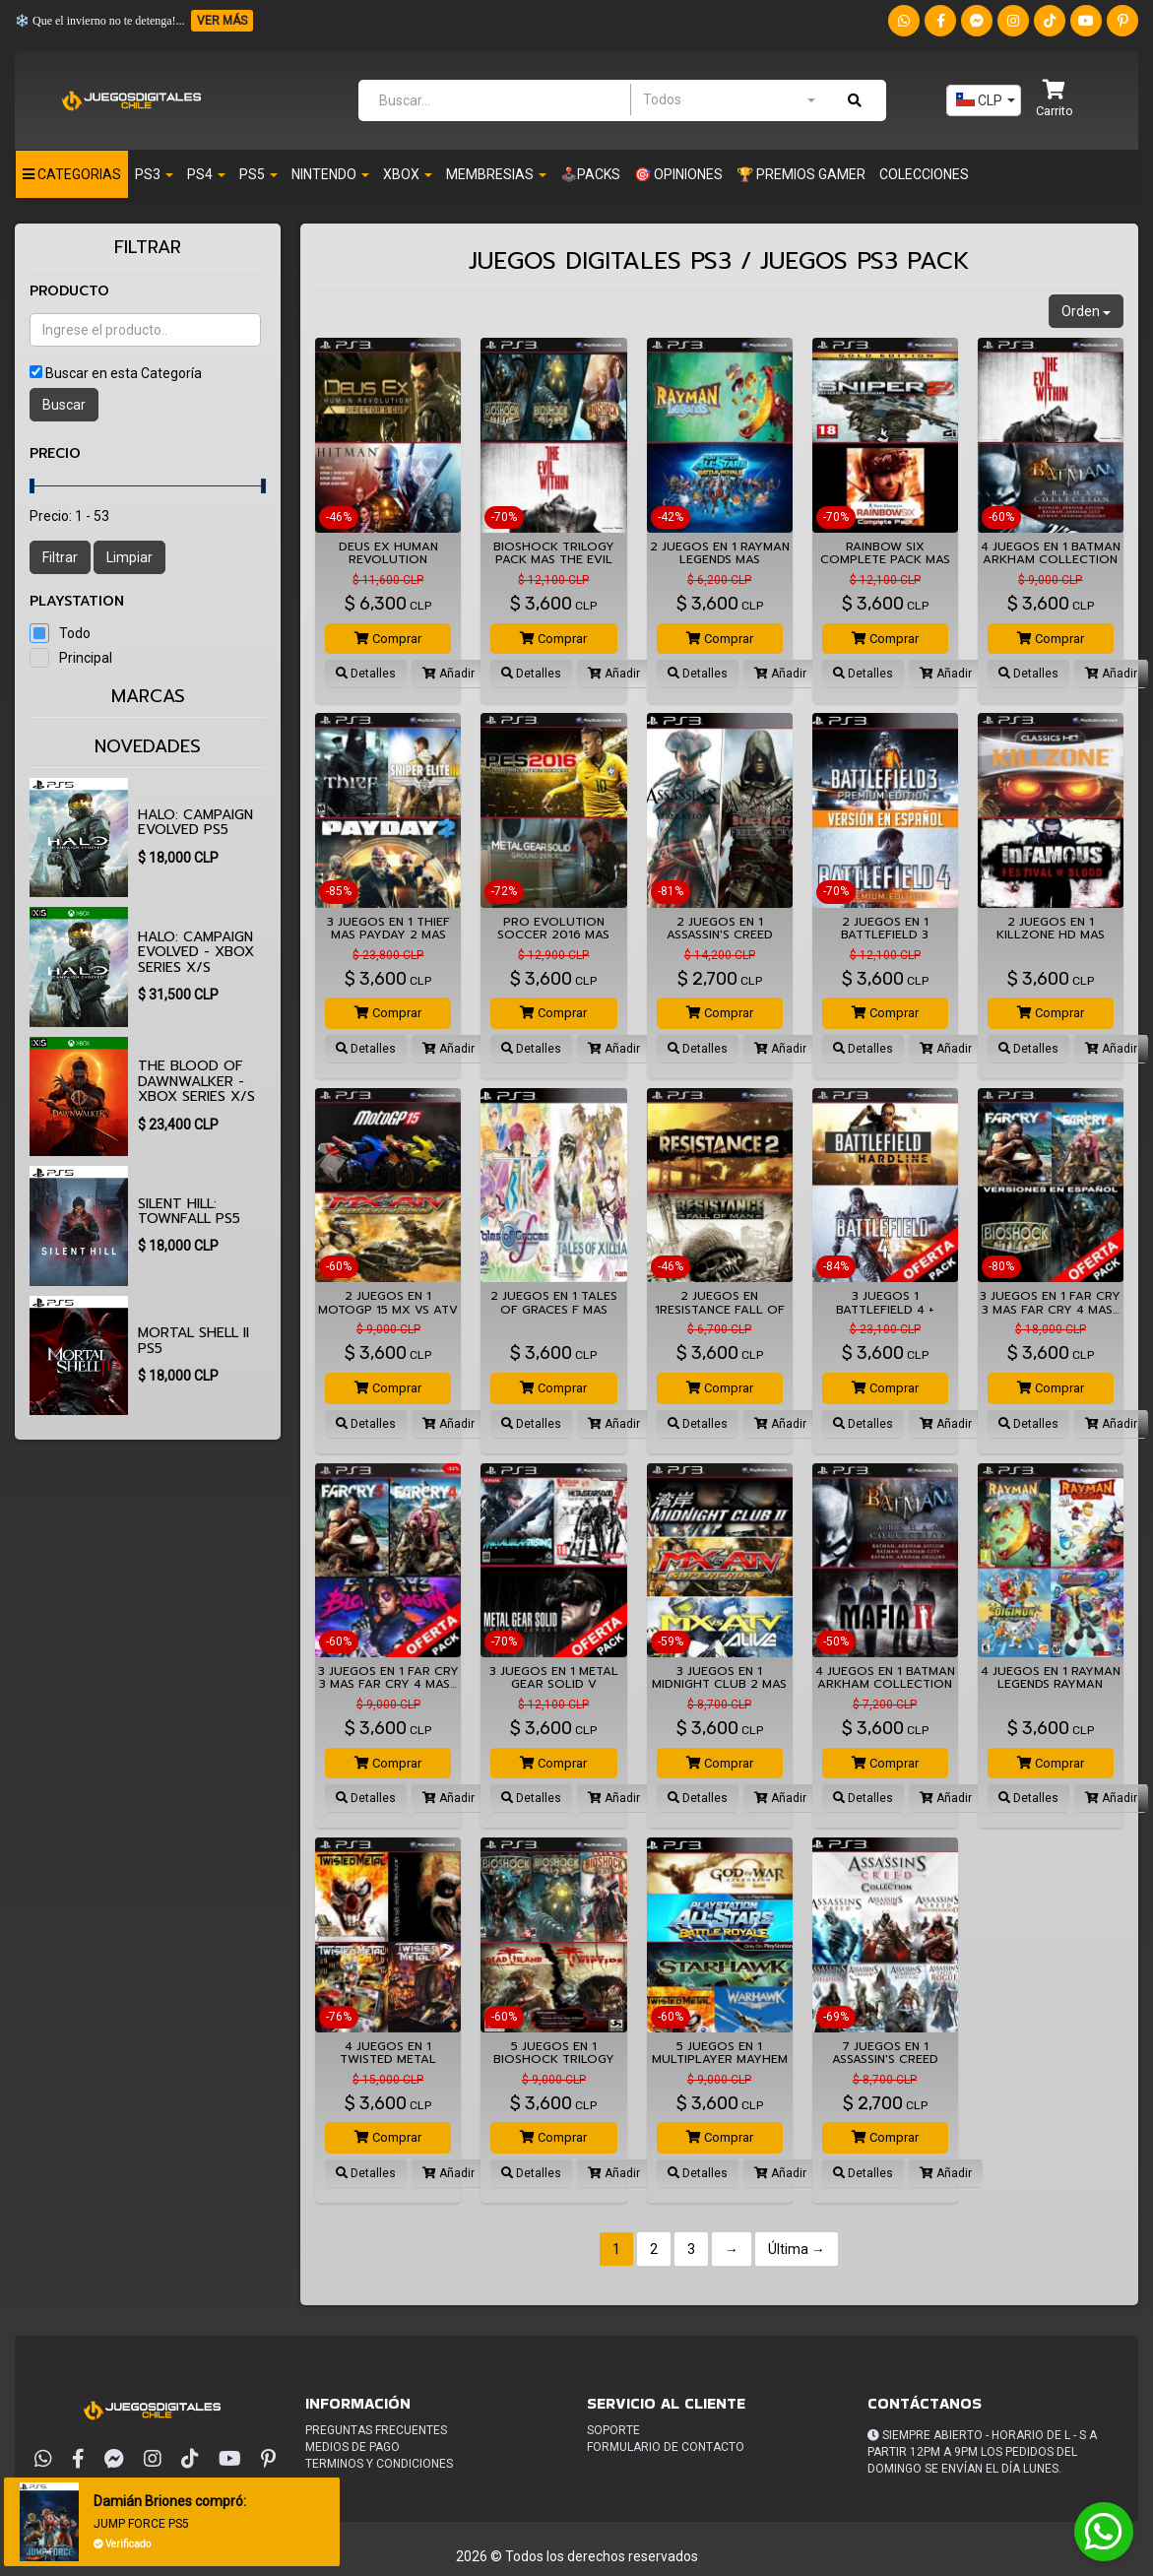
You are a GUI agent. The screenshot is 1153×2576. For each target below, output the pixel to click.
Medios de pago (352, 2447)
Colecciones (924, 174)
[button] (1054, 100)
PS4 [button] (206, 174)
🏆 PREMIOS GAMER (801, 174)
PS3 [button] (154, 174)
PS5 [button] (258, 174)
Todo (75, 633)
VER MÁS (222, 21)
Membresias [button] (496, 174)
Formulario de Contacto (665, 2447)
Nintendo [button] (330, 174)
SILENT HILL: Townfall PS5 (189, 1211)
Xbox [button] (407, 174)
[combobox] (728, 99)
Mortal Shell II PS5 (193, 1340)
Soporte (613, 2430)
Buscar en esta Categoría (123, 373)
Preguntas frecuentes (376, 2430)
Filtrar (60, 557)
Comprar (387, 638)
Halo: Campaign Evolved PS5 (195, 822)
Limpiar (129, 557)
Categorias (72, 174)
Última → (796, 2249)
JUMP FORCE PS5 (141, 2524)
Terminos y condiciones (379, 2464)
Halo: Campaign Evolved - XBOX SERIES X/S (196, 952)
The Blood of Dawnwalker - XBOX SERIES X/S (196, 1081)
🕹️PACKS (590, 174)
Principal (85, 658)
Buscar (64, 405)
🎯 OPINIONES (678, 174)
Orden (1086, 311)
